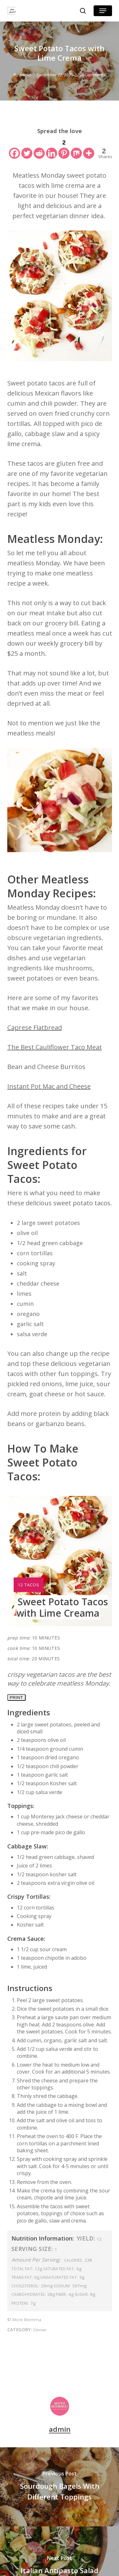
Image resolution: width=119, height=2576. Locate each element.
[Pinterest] (63, 148)
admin (25, 74)
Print (16, 1697)
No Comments (91, 74)
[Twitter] (26, 148)
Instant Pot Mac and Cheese (49, 1086)
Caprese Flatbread (34, 1027)
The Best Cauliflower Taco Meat (54, 1047)
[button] (103, 11)
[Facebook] (14, 148)
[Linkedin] (51, 148)
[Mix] (76, 148)
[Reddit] (39, 148)
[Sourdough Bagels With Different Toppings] (59, 2486)
